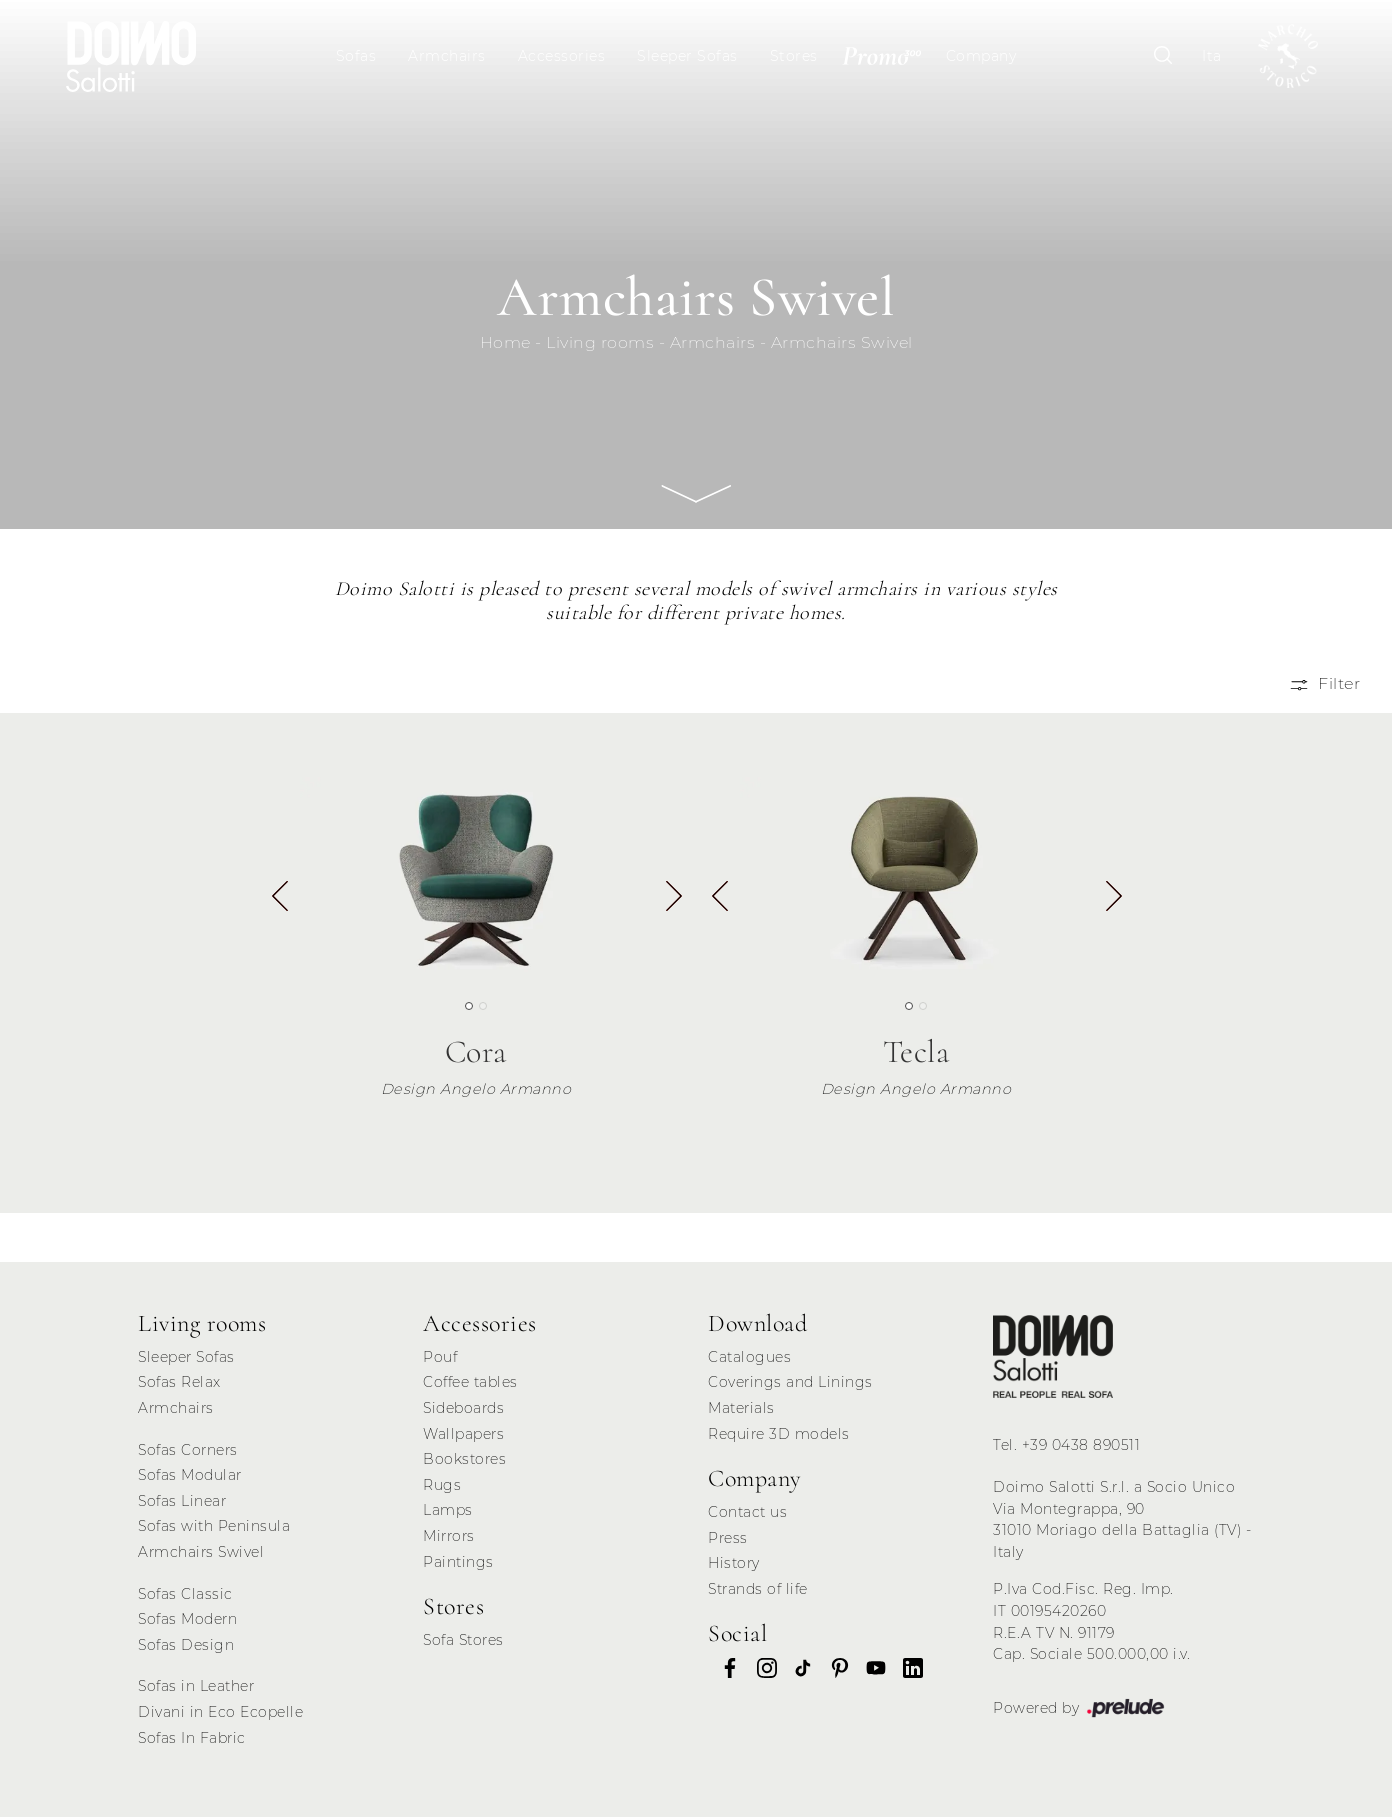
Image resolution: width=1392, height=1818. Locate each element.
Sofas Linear (182, 1502)
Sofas (356, 56)
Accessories (562, 56)
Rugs (442, 1486)
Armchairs (448, 56)
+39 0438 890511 (1081, 1446)
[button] (672, 905)
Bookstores (464, 1460)
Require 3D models (779, 1435)
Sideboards (463, 1409)
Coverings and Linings (790, 1383)
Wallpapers (463, 1435)
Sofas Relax (179, 1383)
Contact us (747, 1513)
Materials (741, 1409)
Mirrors (449, 1537)
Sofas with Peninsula (214, 1528)
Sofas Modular (190, 1476)
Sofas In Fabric (192, 1739)
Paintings (458, 1563)
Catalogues (749, 1358)
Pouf (440, 1358)
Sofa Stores (463, 1641)
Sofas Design (186, 1646)
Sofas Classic (185, 1595)
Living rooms (600, 343)
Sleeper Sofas (688, 56)
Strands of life (758, 1590)
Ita (1211, 56)
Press (728, 1539)
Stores (794, 56)
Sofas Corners (188, 1451)
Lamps (448, 1512)
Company (981, 56)
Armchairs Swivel (842, 343)
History (734, 1564)
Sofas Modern (187, 1620)
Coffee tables (470, 1383)
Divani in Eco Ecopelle (220, 1713)
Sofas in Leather (196, 1688)
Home (505, 343)
